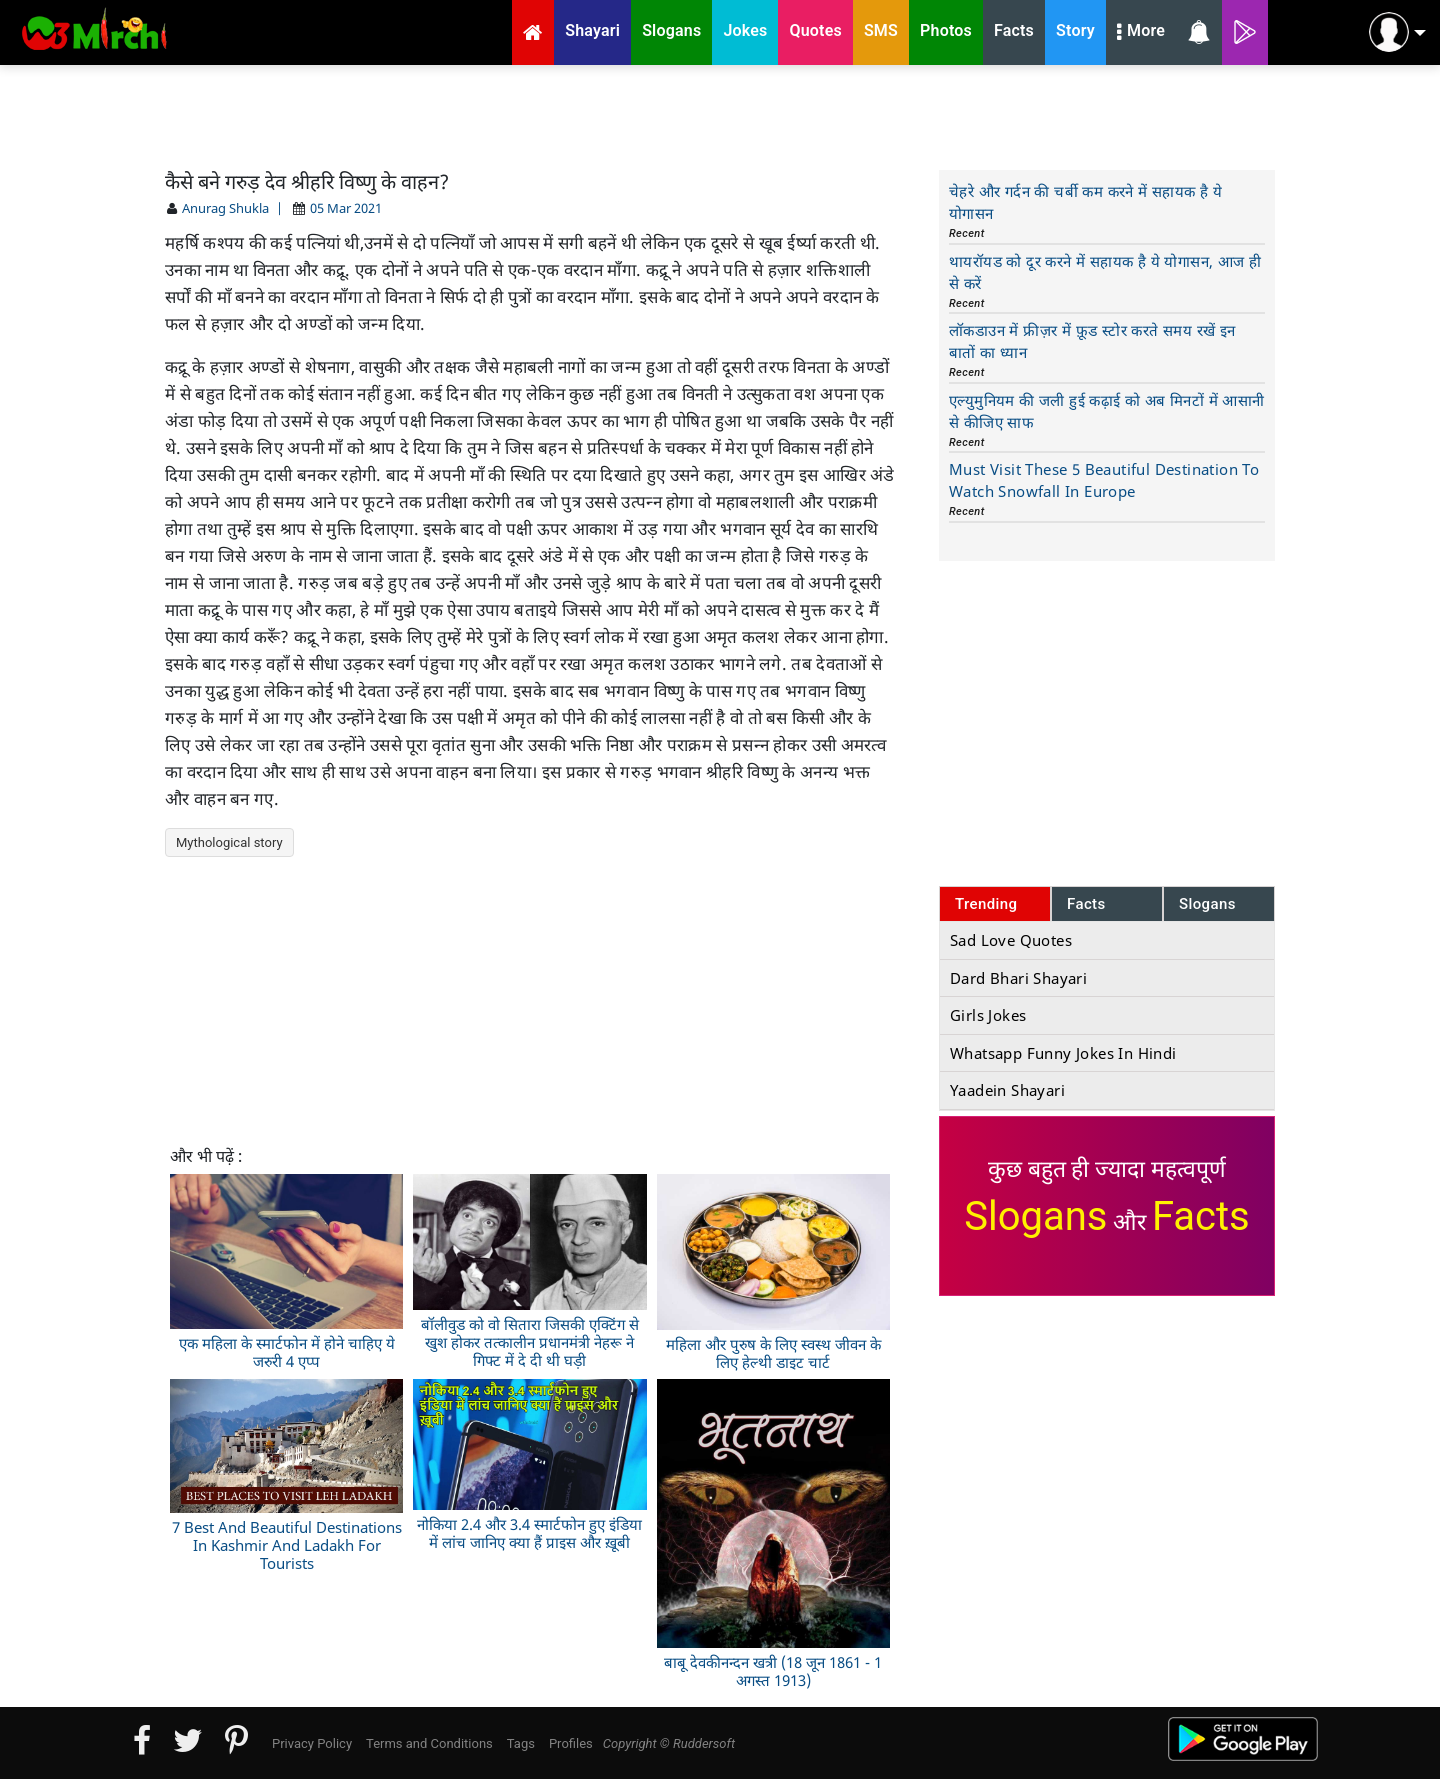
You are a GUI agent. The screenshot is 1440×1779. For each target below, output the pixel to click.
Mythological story (229, 842)
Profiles (571, 1743)
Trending (986, 904)
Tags (521, 1743)
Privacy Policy (312, 1743)
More (1141, 33)
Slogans (1207, 904)
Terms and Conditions (429, 1743)
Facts (1086, 904)
